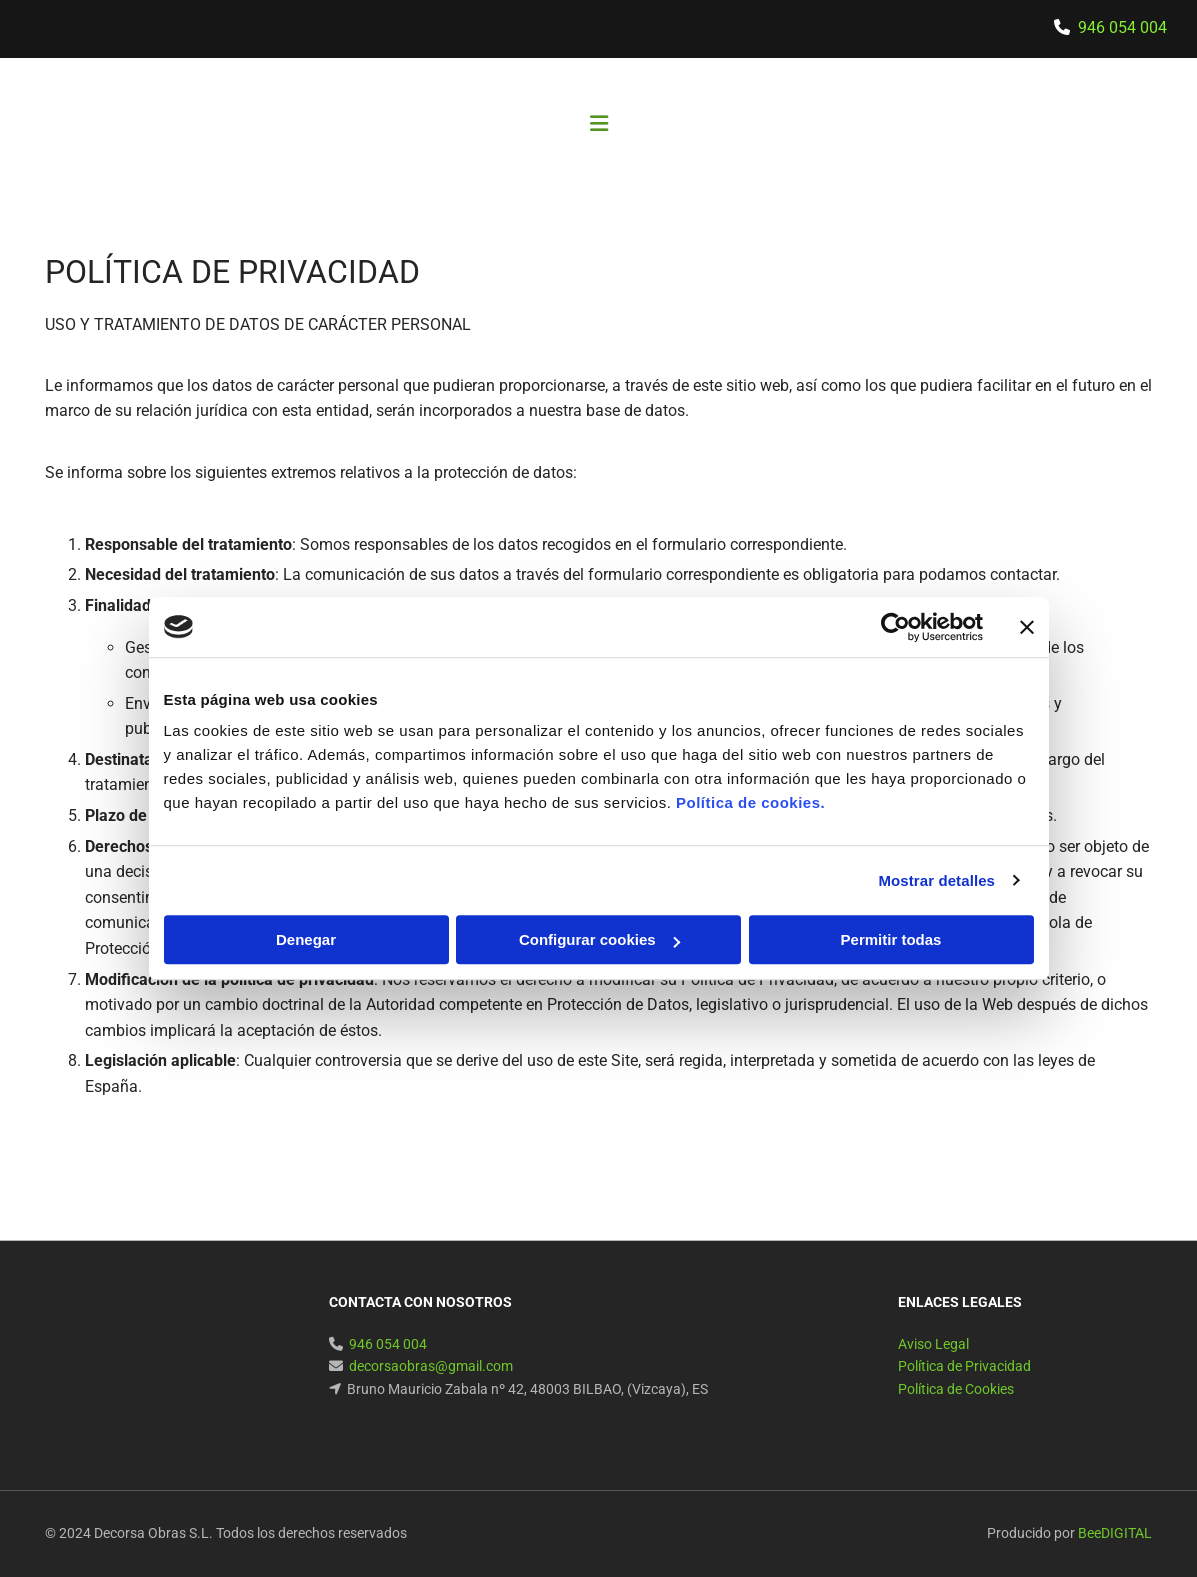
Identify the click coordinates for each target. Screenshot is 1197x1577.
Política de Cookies (956, 1389)
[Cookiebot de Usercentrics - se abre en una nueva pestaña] (895, 627)
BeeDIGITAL (1115, 1533)
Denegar (306, 939)
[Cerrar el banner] (1027, 627)
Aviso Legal (933, 1344)
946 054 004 (1122, 27)
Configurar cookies (599, 939)
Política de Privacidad (964, 1366)
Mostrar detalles (936, 880)
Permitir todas (891, 939)
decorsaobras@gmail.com (431, 1366)
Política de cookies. (750, 802)
